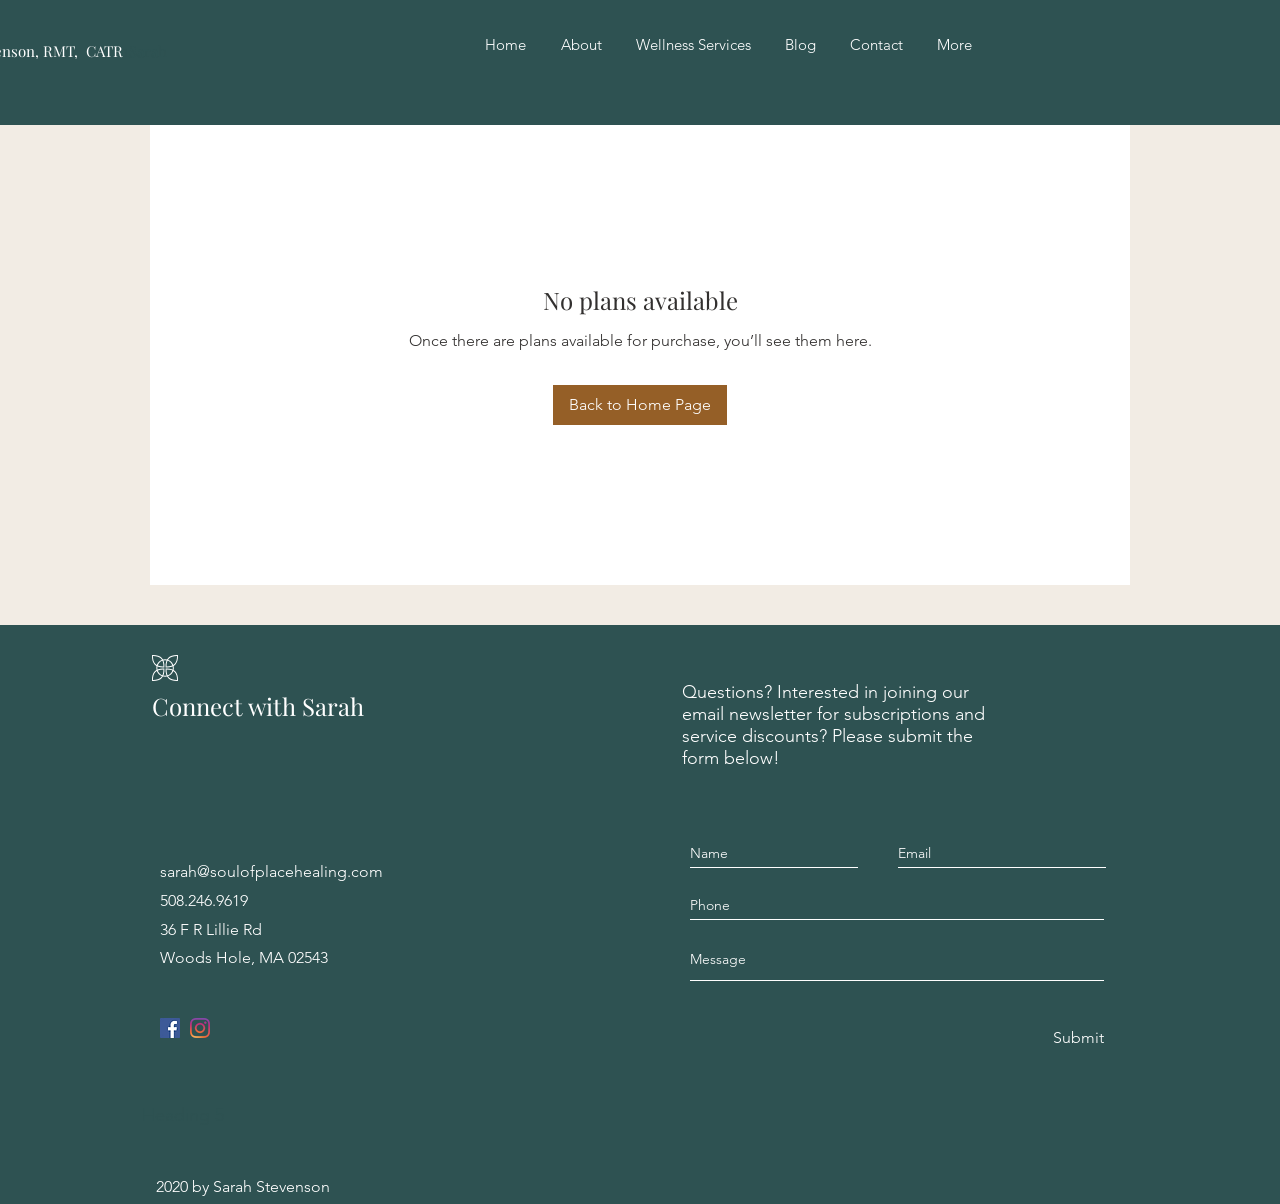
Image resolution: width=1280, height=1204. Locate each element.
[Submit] (1077, 1038)
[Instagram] (200, 1028)
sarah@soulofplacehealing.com (271, 871)
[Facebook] (170, 1028)
